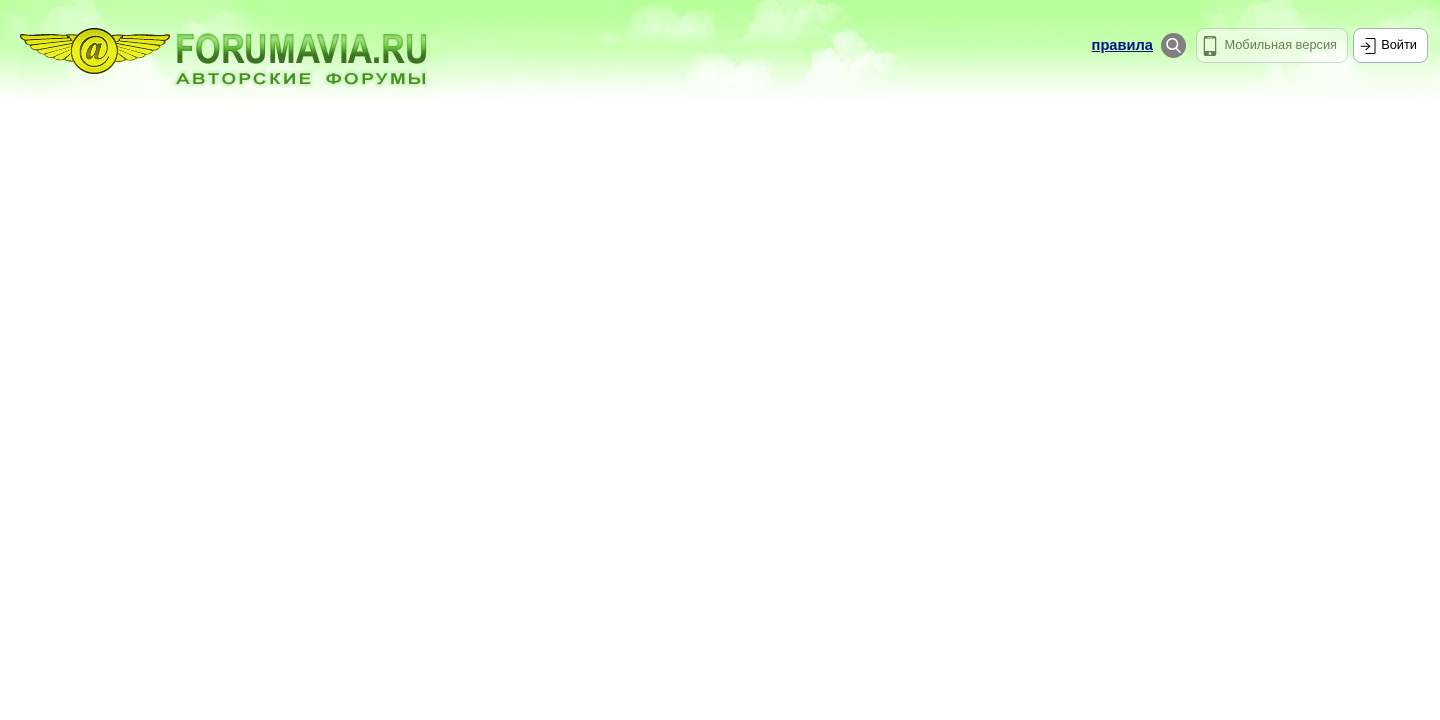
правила (1122, 45)
